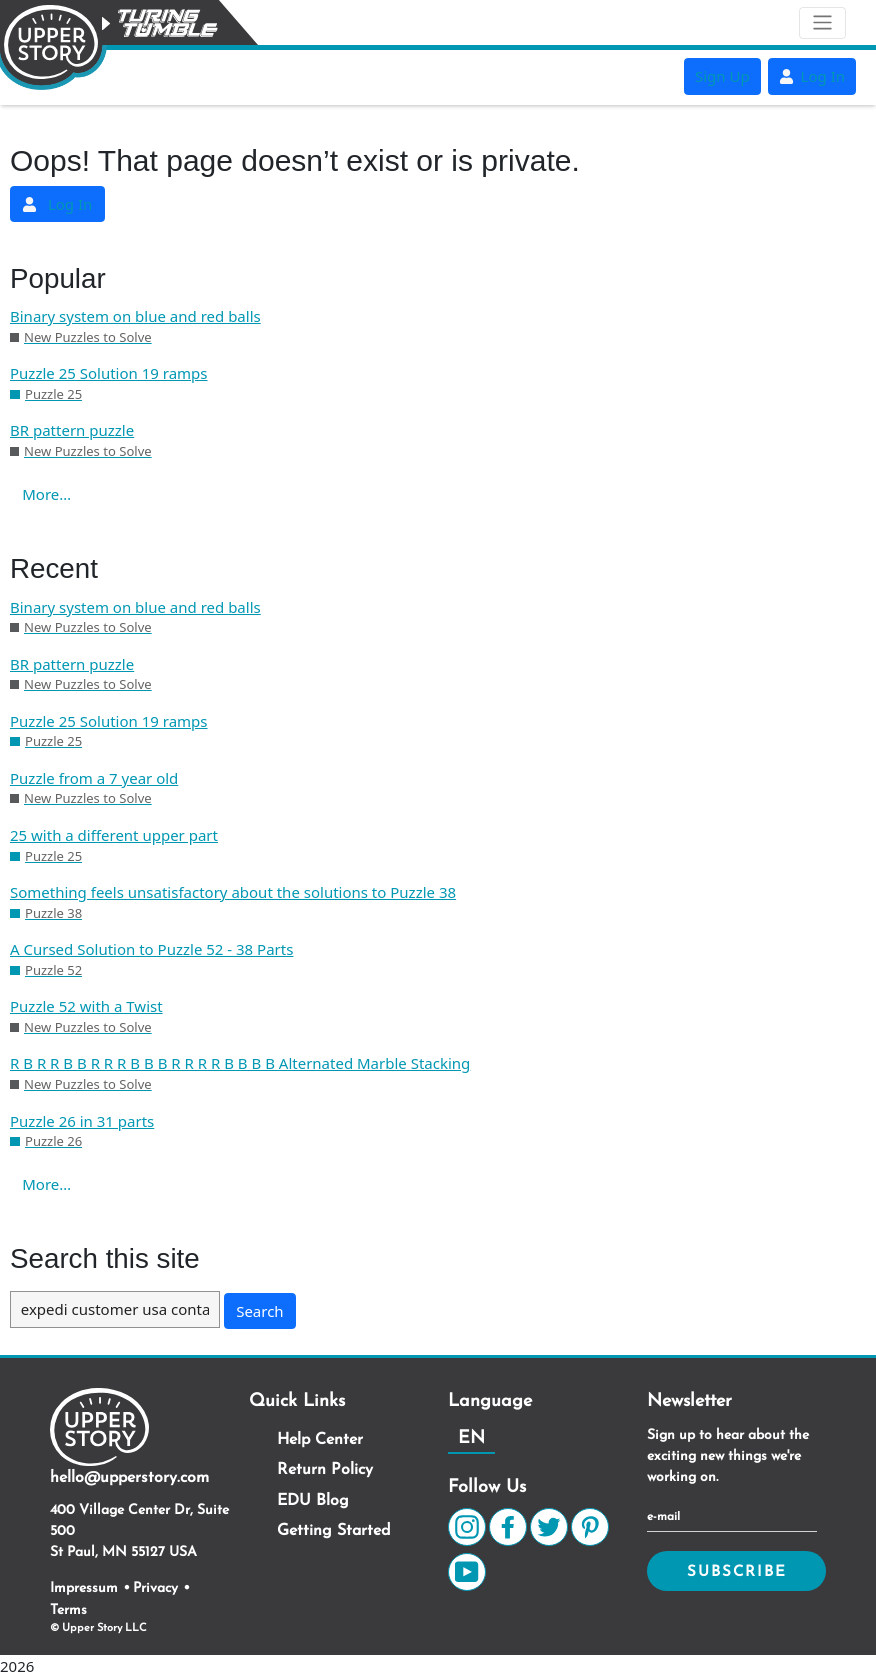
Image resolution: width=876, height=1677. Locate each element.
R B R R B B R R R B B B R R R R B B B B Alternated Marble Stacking (240, 1063)
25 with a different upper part (114, 835)
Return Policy (325, 1470)
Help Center (320, 1440)
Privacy (155, 1588)
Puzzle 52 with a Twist (86, 1006)
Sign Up (722, 76)
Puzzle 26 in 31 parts (82, 1121)
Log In (812, 76)
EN (471, 1438)
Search (259, 1311)
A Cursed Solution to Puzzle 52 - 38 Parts (151, 949)
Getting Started (333, 1531)
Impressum (84, 1588)
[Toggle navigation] (822, 23)
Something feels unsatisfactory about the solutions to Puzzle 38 (233, 892)
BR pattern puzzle (72, 430)
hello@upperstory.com (129, 1478)
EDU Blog (313, 1501)
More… (46, 494)
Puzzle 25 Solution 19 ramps (109, 373)
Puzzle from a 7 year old (94, 778)
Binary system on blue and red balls (135, 316)
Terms (68, 1610)
